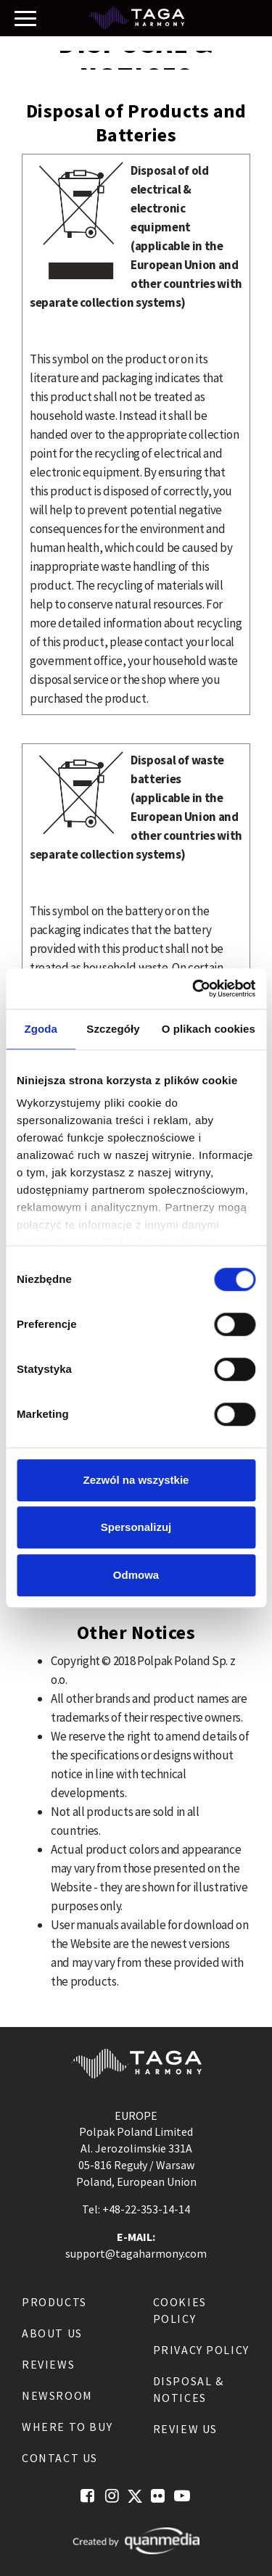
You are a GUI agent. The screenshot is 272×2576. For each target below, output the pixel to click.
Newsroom (57, 2395)
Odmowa (136, 1575)
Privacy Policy (201, 2349)
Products (54, 2302)
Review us (185, 2429)
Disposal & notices (188, 2389)
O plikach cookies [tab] (208, 1029)
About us (52, 2333)
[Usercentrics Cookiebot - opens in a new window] (193, 988)
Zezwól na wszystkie (136, 1480)
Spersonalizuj (136, 1527)
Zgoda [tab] (40, 1029)
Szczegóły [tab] (112, 1029)
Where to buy (67, 2426)
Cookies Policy (180, 2310)
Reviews (48, 2364)
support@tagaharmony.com (136, 2253)
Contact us (60, 2458)
